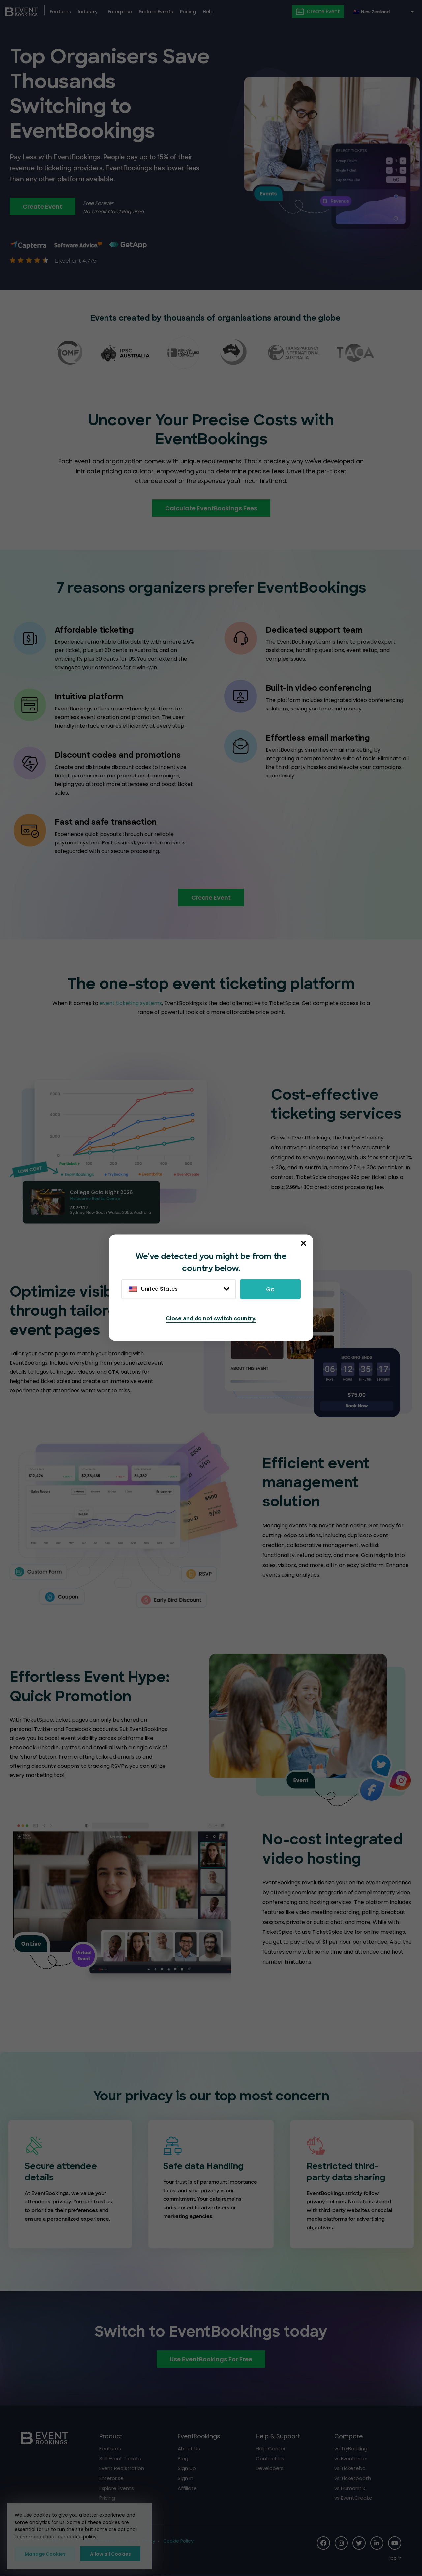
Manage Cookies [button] (45, 2554)
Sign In (185, 2478)
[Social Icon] (323, 2543)
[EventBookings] (21, 11)
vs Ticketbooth (352, 2478)
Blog (183, 2458)
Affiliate (187, 2488)
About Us (189, 2448)
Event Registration (121, 2468)
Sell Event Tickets (120, 2458)
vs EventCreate (353, 2497)
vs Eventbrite (350, 2458)
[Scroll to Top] (394, 2558)
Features (60, 11)
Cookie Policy (178, 2541)
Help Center (271, 2448)
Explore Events (156, 11)
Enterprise (120, 11)
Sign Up (187, 2468)
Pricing (188, 11)
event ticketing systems (131, 1003)
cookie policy (82, 2536)
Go (270, 1289)
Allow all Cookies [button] (110, 2554)
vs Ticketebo (350, 2468)
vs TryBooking (350, 2448)
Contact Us (270, 2458)
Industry (88, 11)
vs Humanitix (349, 2488)
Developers (270, 2468)
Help (208, 11)
